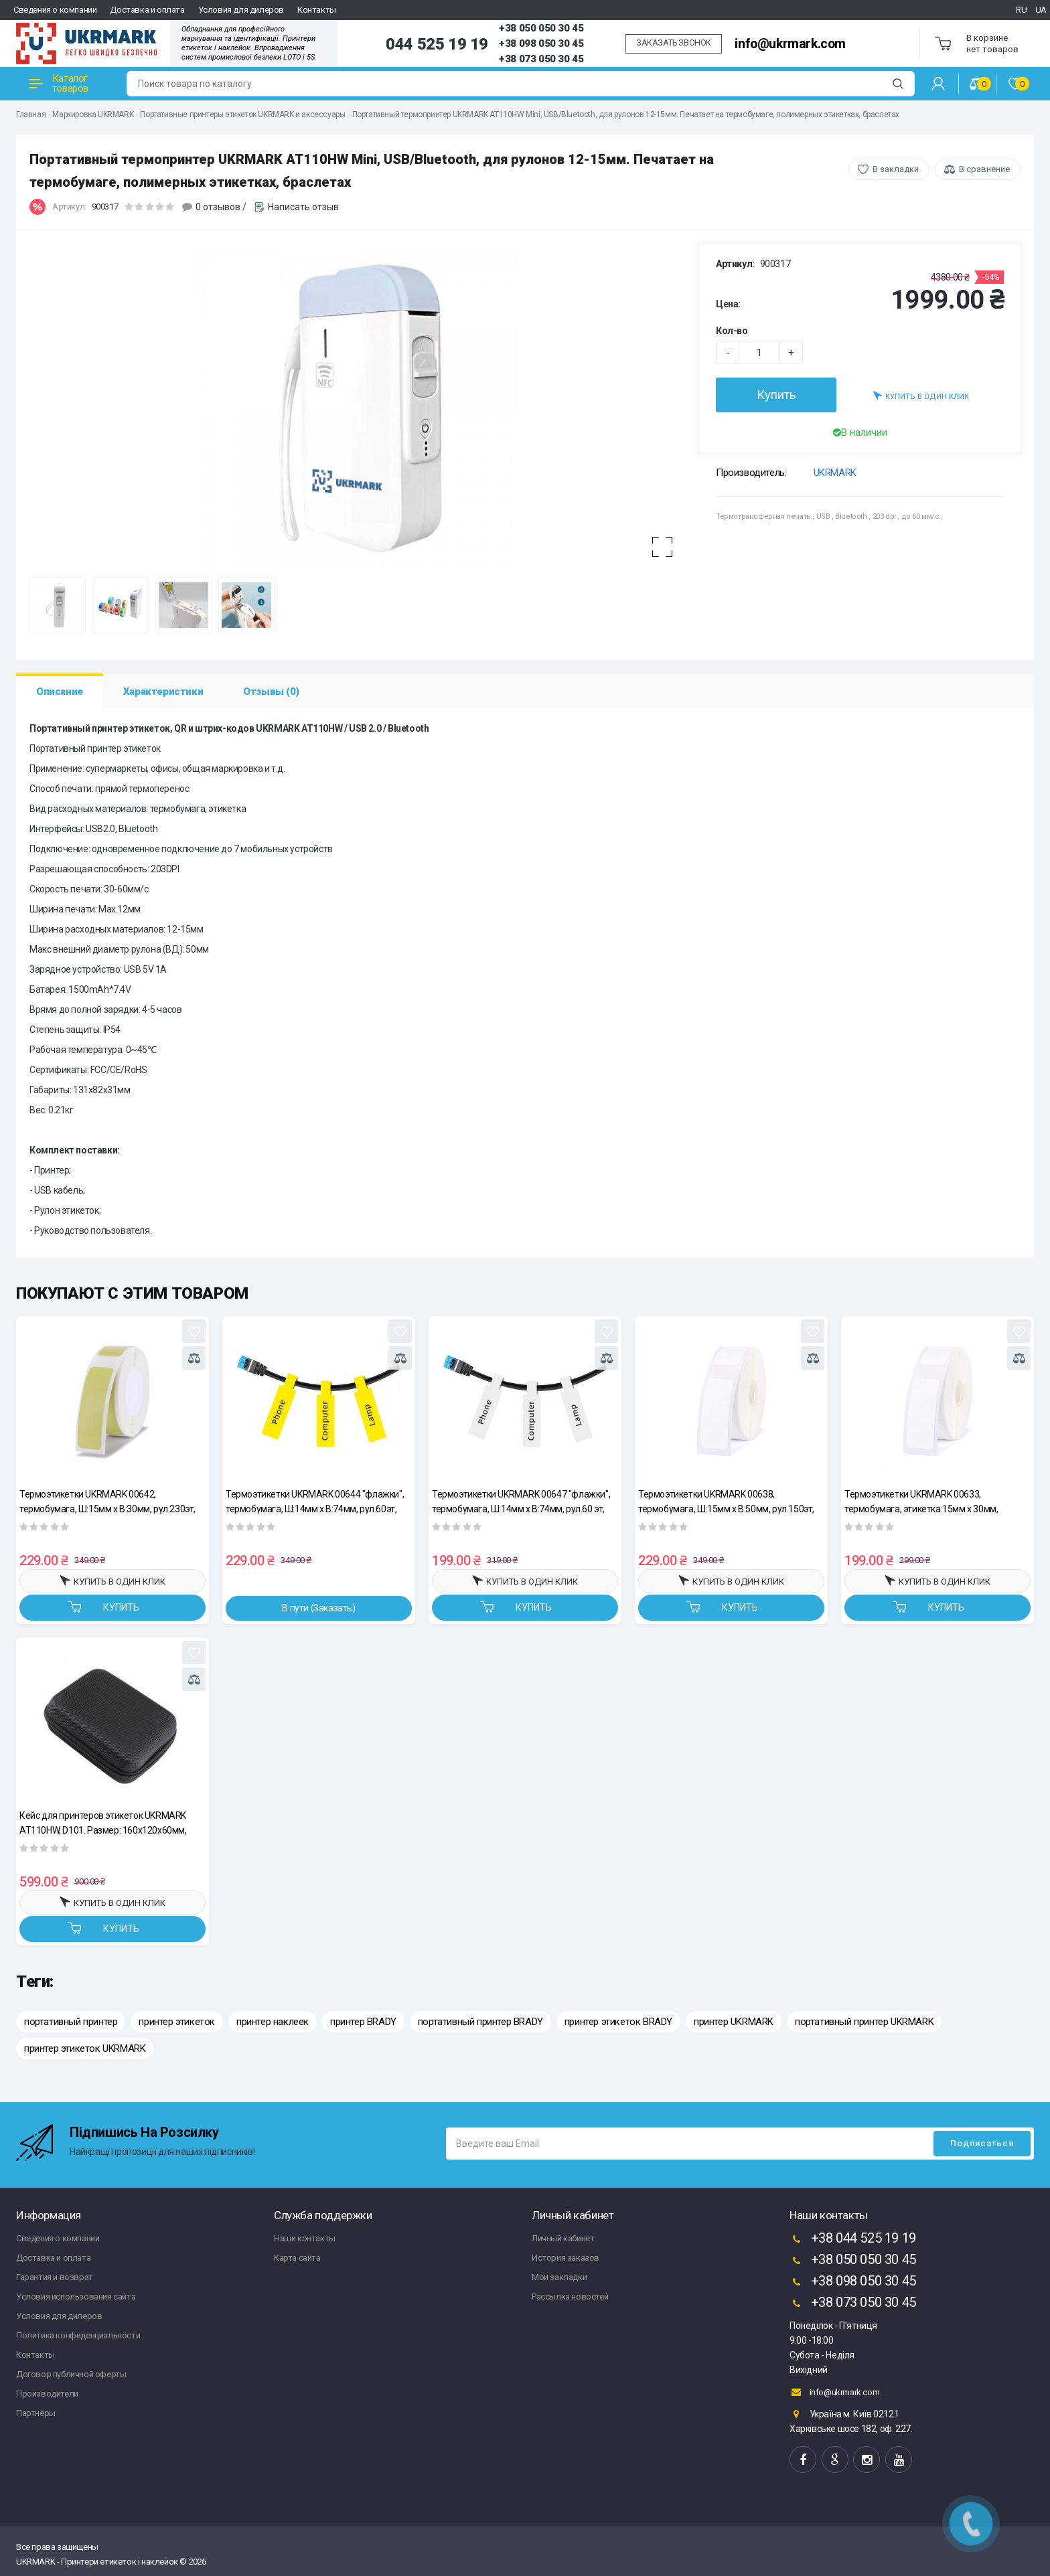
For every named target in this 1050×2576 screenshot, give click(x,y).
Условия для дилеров (241, 10)
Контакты (316, 10)
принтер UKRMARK (733, 2022)
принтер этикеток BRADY (618, 2022)
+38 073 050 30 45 (541, 59)
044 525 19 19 (437, 44)
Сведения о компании (54, 10)
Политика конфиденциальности (78, 2335)
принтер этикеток (177, 2022)
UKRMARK (835, 473)
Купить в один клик (921, 395)
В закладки (896, 169)
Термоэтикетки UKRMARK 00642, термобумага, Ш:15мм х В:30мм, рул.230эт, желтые (107, 1501)
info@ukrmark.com (790, 44)
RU (1021, 10)
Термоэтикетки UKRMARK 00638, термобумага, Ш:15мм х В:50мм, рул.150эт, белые (726, 1501)
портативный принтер (70, 2022)
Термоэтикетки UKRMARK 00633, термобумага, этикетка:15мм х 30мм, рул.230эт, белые (921, 1501)
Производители (47, 2394)
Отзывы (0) (271, 692)
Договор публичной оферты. (72, 2374)
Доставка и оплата (147, 10)
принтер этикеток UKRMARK (84, 2048)
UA (1041, 10)
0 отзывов (218, 207)
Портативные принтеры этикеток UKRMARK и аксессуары (242, 114)
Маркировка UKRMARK (92, 114)
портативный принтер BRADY (480, 2022)
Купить (776, 395)
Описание (59, 692)
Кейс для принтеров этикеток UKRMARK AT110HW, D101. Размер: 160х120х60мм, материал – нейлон (103, 1822)
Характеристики (163, 692)
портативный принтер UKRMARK (864, 2022)
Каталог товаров (58, 83)
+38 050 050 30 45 (541, 28)
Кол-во (732, 330)
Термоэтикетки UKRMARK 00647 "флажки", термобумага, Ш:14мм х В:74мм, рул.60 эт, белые (521, 1501)
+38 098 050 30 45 (541, 43)
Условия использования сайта (75, 2296)
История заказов (565, 2258)
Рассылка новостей (570, 2296)
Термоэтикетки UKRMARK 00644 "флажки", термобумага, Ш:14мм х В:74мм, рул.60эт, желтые (315, 1501)
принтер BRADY (363, 2022)
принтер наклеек (272, 2022)
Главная (31, 114)
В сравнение (984, 169)
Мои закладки (559, 2277)
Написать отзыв (303, 207)
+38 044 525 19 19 (853, 2239)
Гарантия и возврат (54, 2277)
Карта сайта (297, 2258)
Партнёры (36, 2413)
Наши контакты (304, 2238)
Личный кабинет (563, 2238)
